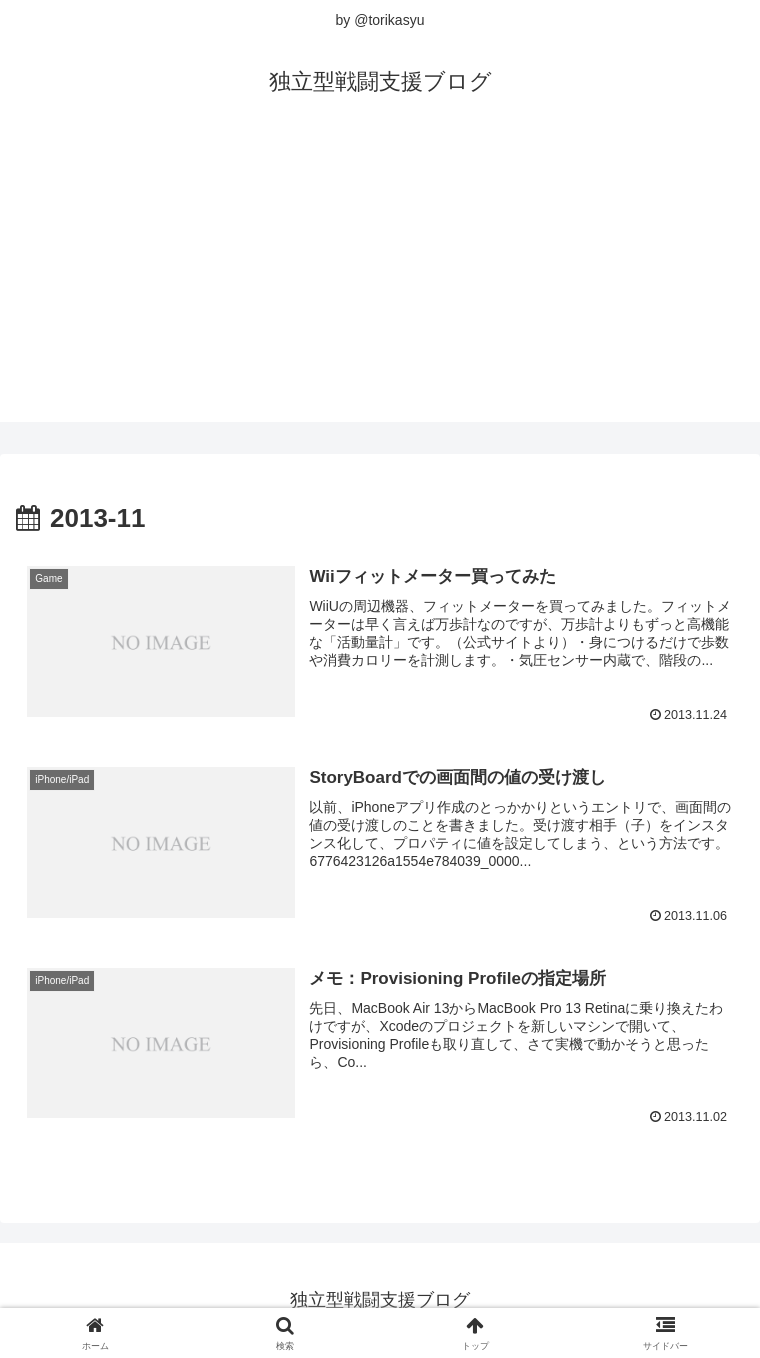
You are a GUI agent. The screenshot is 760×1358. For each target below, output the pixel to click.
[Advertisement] (380, 282)
